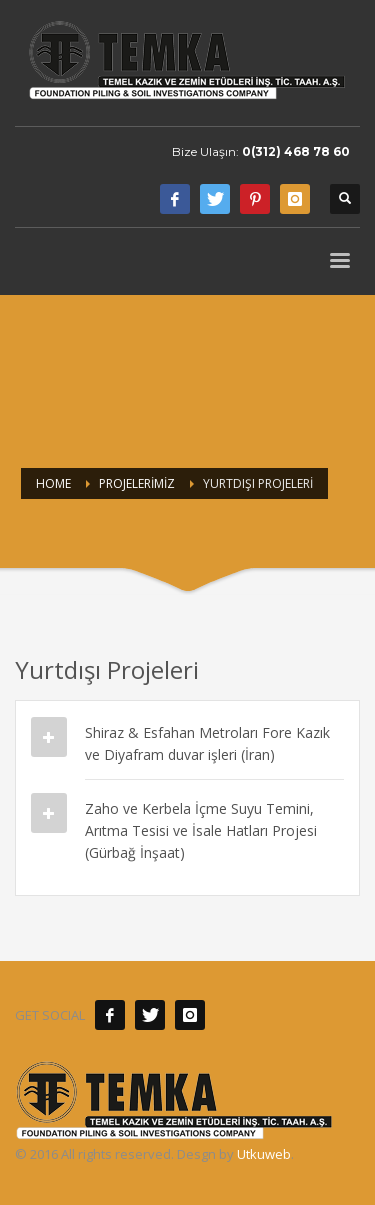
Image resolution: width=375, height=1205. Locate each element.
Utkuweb (264, 1154)
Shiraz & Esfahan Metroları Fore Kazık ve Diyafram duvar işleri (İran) (207, 743)
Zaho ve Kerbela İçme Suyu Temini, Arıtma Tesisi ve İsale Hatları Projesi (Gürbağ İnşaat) (201, 830)
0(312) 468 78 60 (296, 151)
